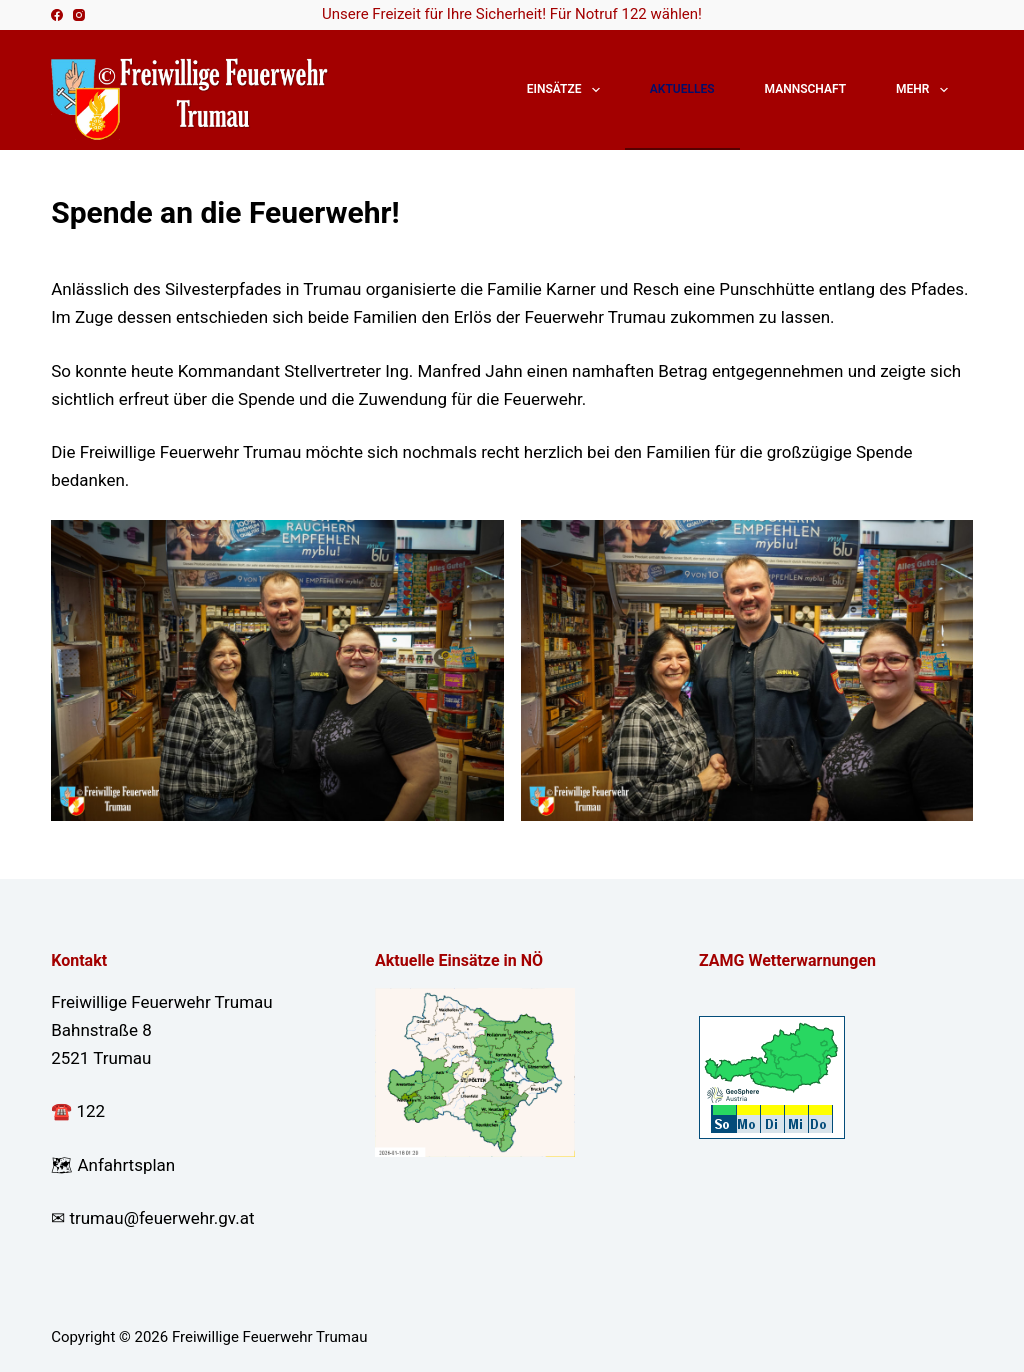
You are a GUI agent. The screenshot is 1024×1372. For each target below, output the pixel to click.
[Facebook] (57, 15)
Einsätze (567, 90)
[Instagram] (79, 15)
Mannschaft (805, 89)
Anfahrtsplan (126, 1165)
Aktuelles (682, 89)
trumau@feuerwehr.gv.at (161, 1218)
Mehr (926, 90)
